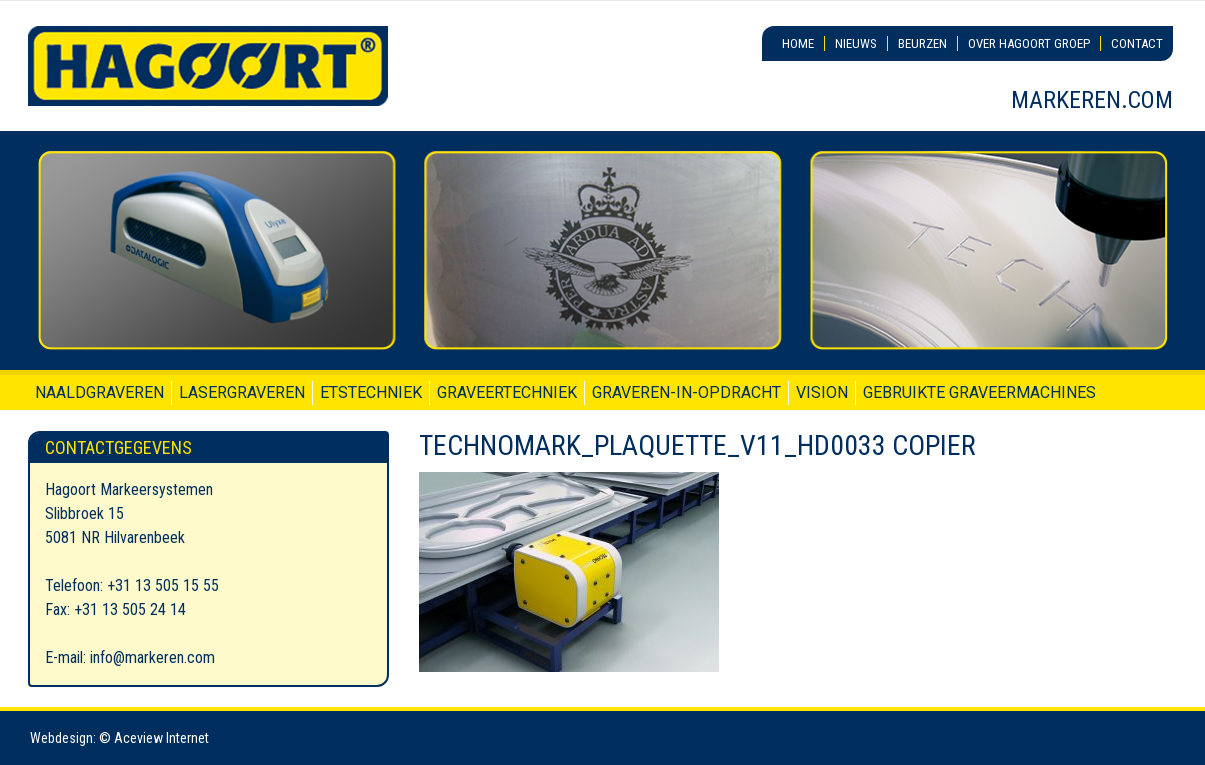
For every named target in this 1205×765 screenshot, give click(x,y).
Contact (1137, 43)
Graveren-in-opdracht (686, 392)
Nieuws (856, 43)
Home (798, 43)
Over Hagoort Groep (1029, 43)
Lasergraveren (242, 392)
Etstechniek (371, 392)
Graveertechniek (507, 392)
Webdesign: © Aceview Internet (119, 738)
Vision (822, 392)
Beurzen (922, 43)
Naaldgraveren (99, 392)
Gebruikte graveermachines (979, 392)
